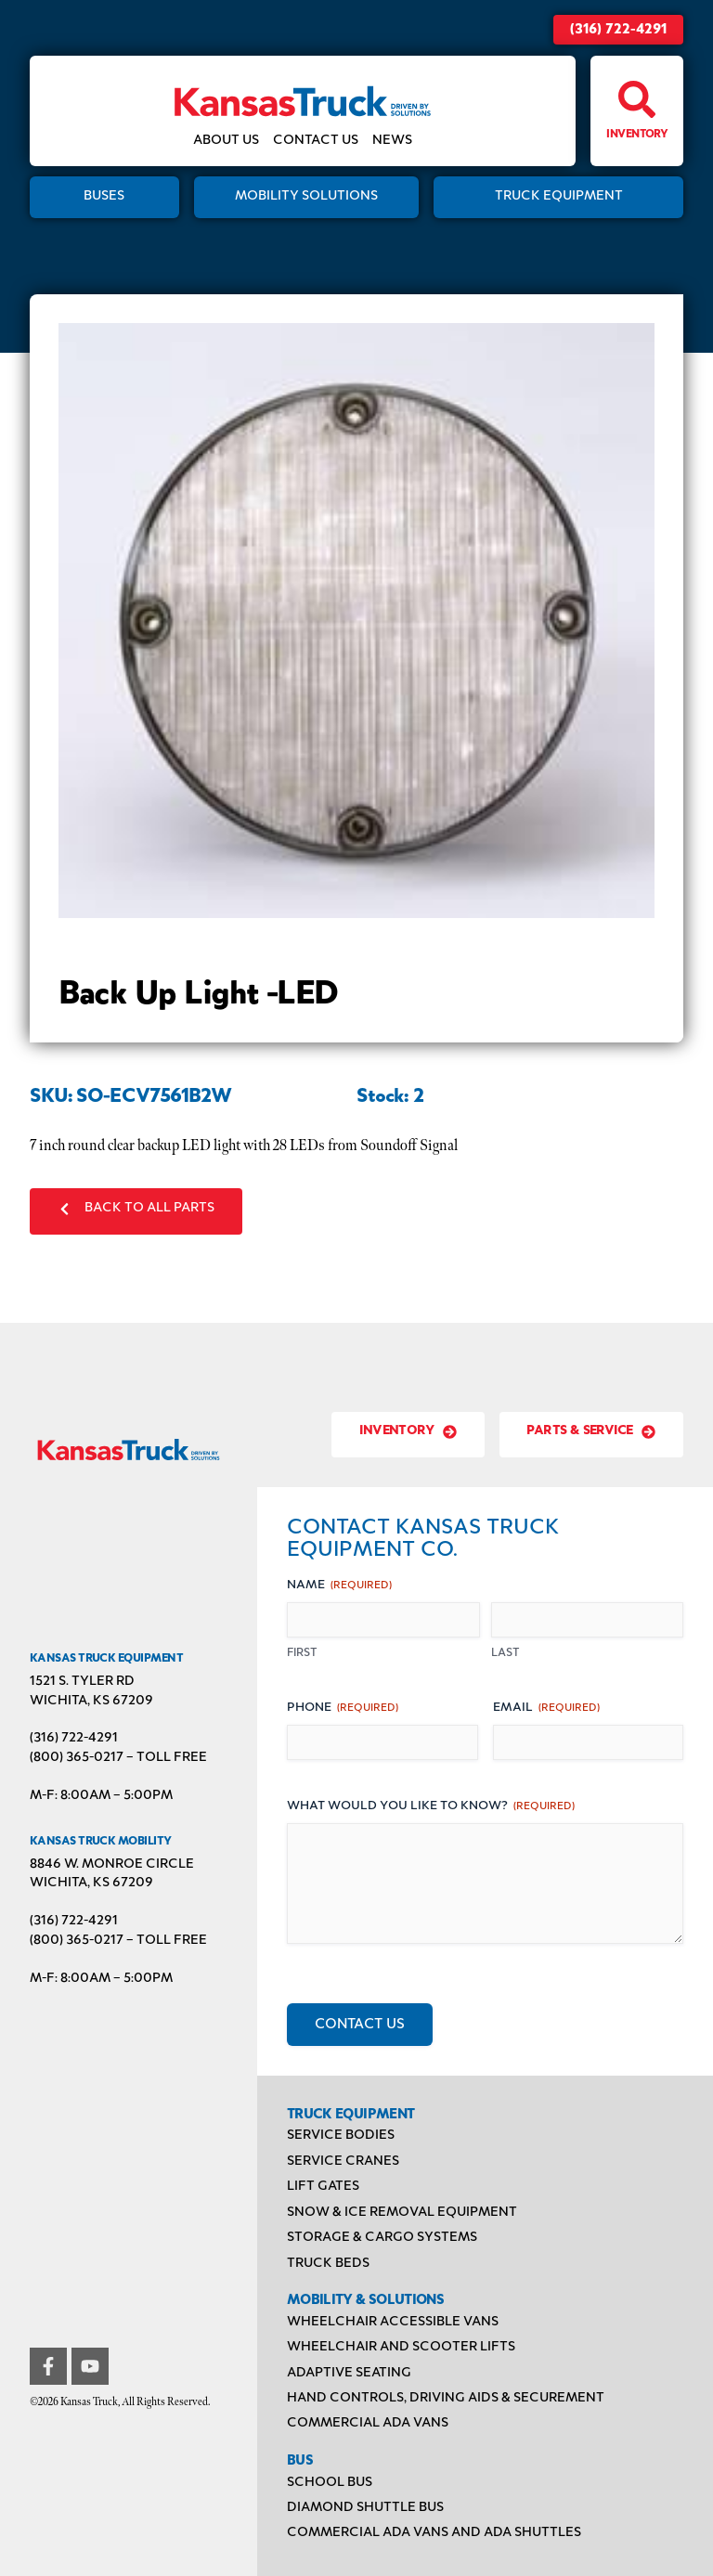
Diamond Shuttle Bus (365, 2508)
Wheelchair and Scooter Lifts (401, 2347)
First (302, 1653)
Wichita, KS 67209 (91, 1701)
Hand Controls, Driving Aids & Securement (445, 2398)
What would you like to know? (431, 1807)
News (392, 141)
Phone (342, 1708)
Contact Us (315, 141)
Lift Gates (323, 2187)
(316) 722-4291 (618, 29)
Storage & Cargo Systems (382, 2238)
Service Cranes (343, 2161)
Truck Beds (328, 2264)
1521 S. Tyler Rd (82, 1682)
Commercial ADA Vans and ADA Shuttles (434, 2533)
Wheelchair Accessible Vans (393, 2322)
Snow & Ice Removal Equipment (402, 2213)
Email (546, 1708)
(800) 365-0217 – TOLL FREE (118, 1758)
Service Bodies (341, 2135)
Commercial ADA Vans (367, 2423)
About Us (226, 141)
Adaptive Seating (349, 2373)
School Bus (329, 2483)
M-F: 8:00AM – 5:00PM (101, 1796)
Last (505, 1653)
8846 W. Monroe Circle (112, 1864)
